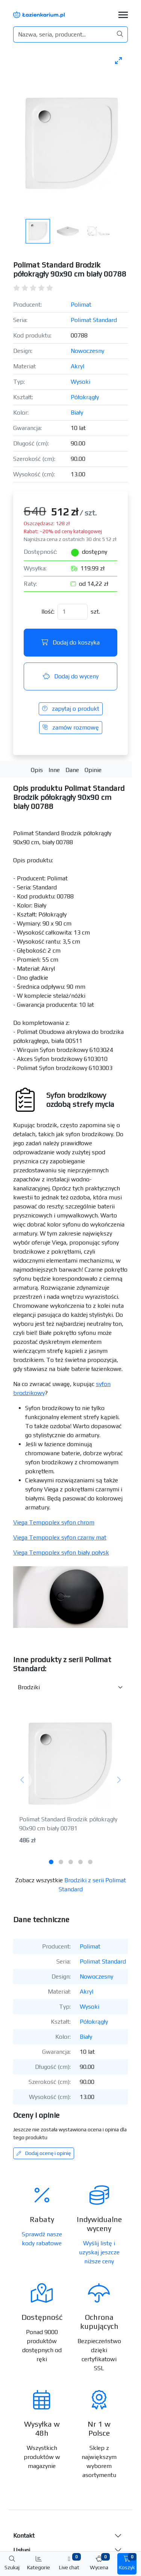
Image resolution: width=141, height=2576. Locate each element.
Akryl (77, 366)
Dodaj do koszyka (70, 642)
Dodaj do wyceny (71, 676)
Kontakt (24, 2535)
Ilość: (48, 611)
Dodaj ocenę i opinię (44, 2153)
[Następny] (118, 1780)
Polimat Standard (94, 320)
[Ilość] (73, 612)
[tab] (51, 1862)
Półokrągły (85, 397)
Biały (77, 412)
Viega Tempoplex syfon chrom (53, 1522)
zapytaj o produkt (70, 708)
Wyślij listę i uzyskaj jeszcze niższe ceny (99, 2252)
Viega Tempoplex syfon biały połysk (61, 1552)
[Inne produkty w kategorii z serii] (70, 1687)
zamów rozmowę (70, 727)
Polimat (81, 304)
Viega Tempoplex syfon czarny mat (59, 1537)
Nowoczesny (87, 350)
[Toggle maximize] (118, 60)
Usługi (21, 2550)
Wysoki (80, 381)
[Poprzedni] (22, 1780)
